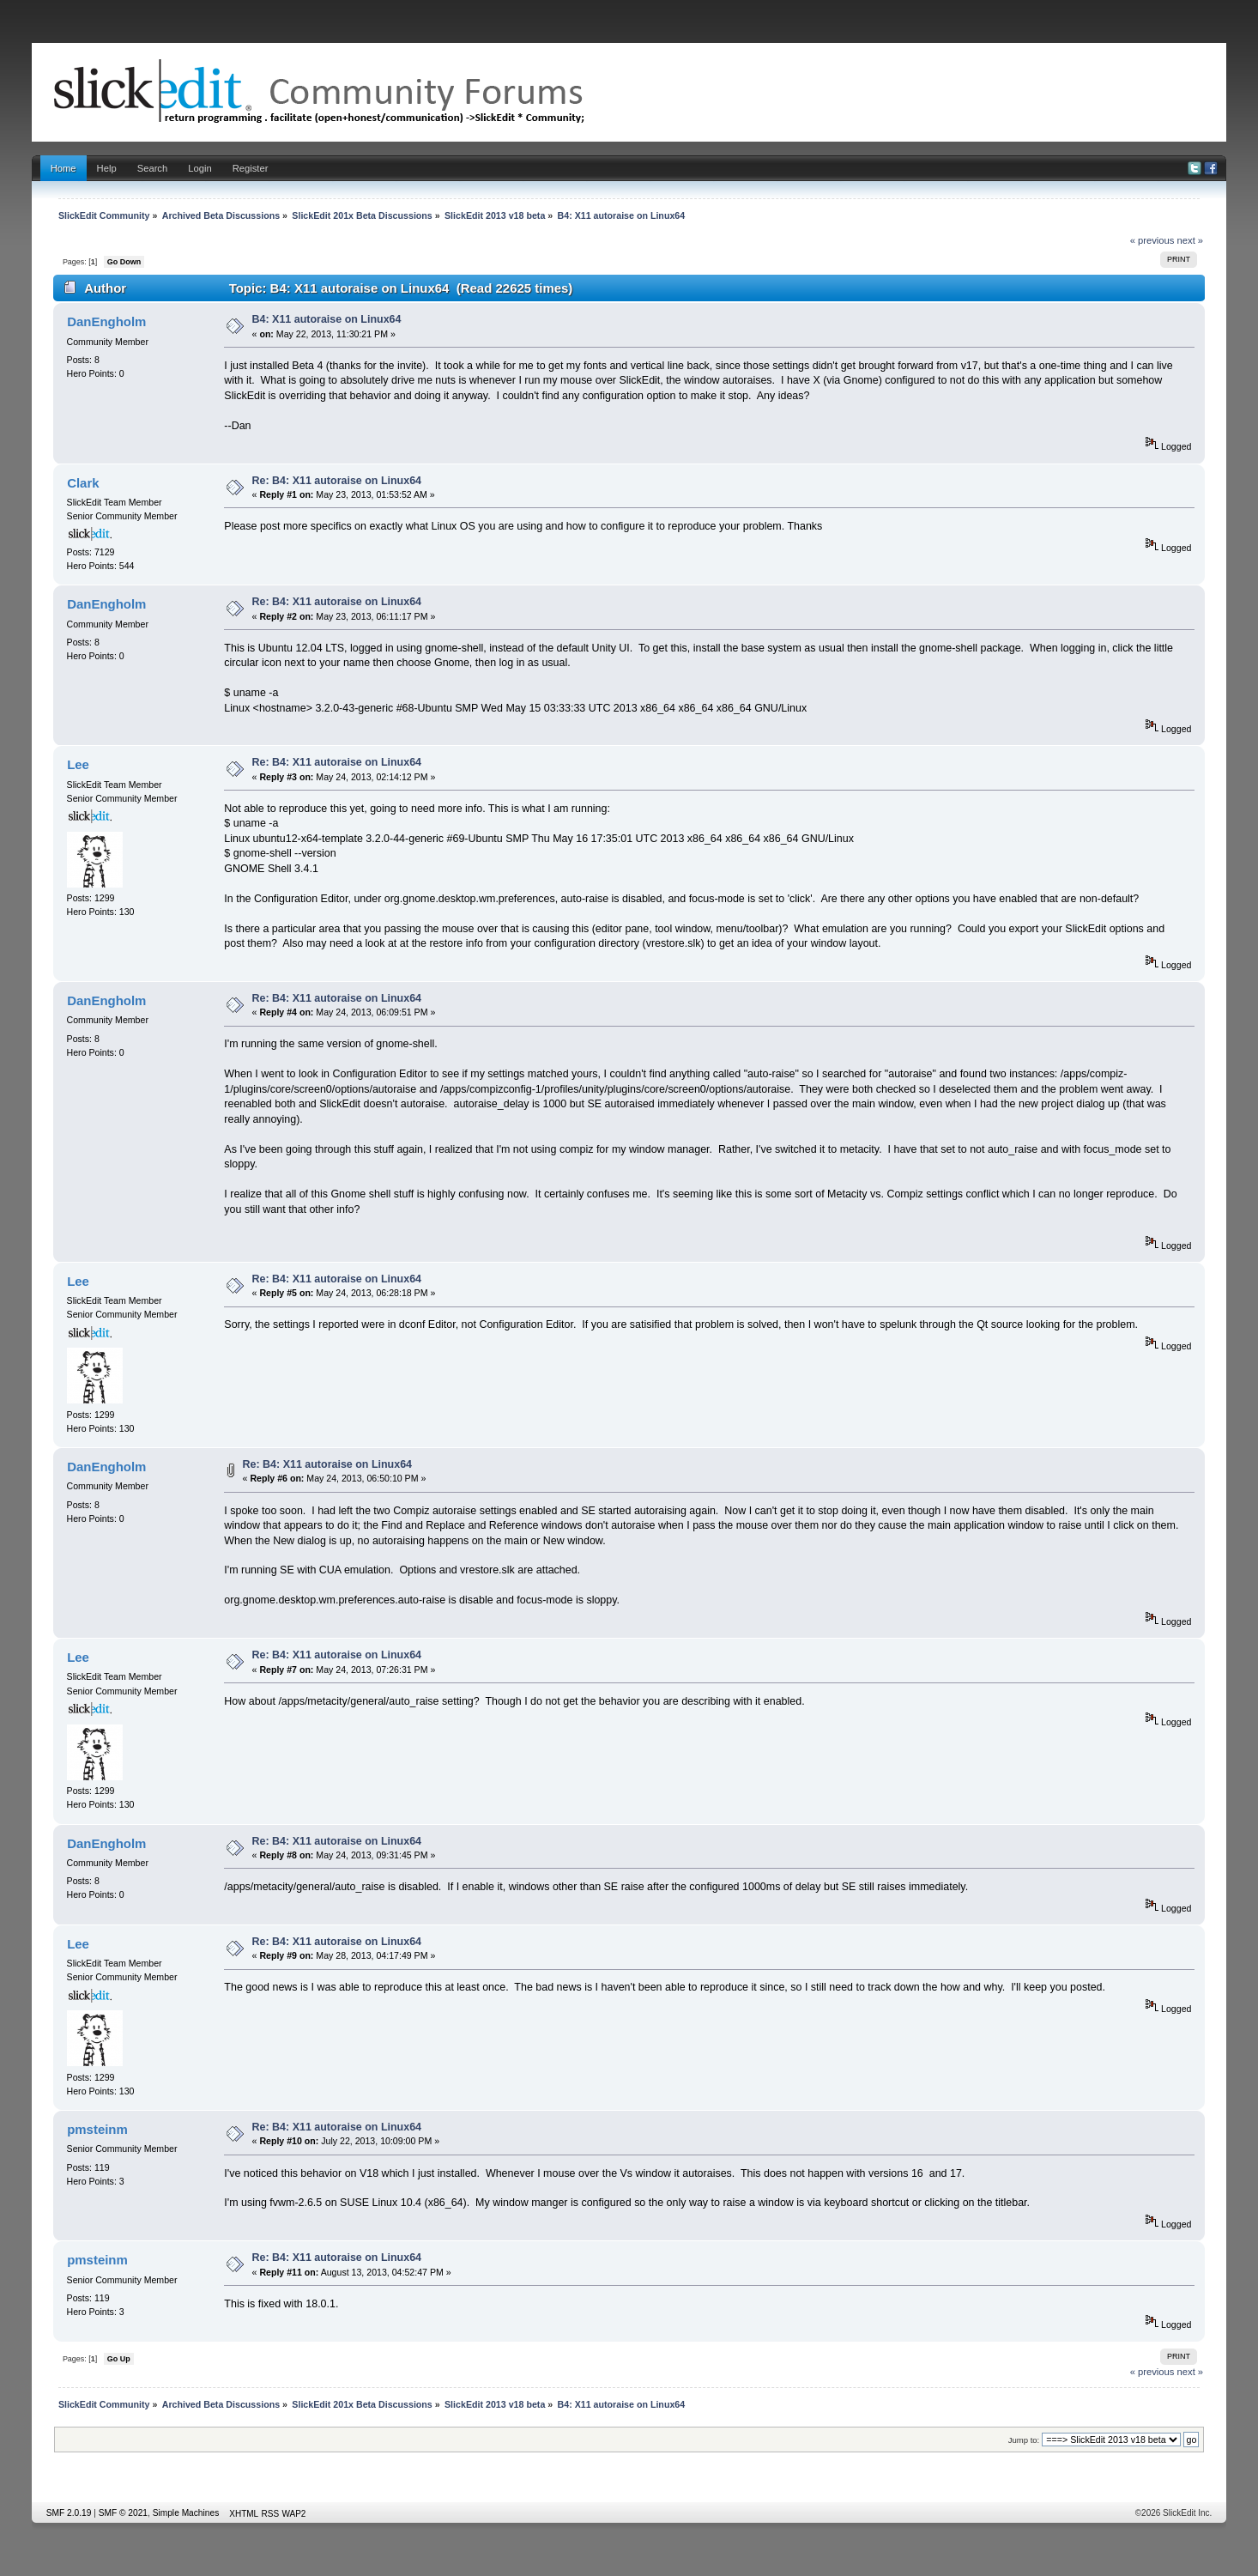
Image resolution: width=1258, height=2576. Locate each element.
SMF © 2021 (123, 2513)
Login (199, 168)
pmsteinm (97, 2129)
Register (251, 168)
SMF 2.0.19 (69, 2513)
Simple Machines (186, 2513)
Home (63, 168)
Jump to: (1024, 2440)
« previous (1152, 240)
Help (107, 168)
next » (1190, 240)
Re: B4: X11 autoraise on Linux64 (336, 481)
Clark (83, 483)
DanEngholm (106, 321)
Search (152, 168)
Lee (78, 764)
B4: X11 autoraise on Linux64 (327, 319)
